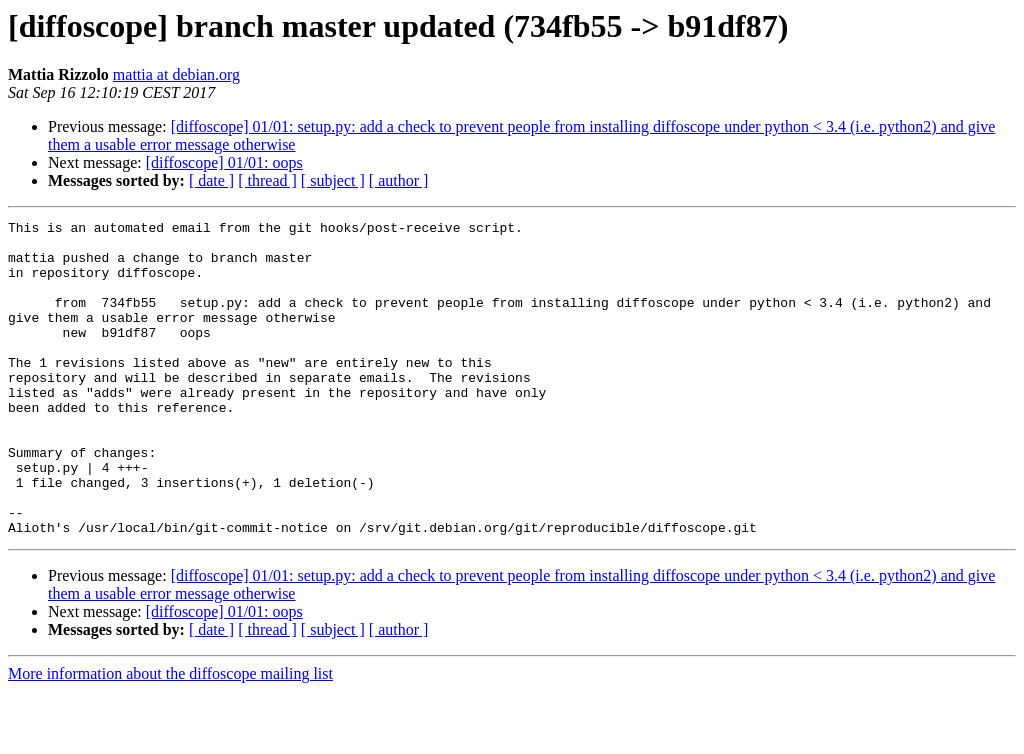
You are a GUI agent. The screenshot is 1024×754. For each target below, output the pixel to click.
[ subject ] (333, 180)
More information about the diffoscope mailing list (170, 736)
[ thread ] (267, 180)
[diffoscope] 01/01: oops (224, 162)
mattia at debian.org (176, 74)
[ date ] (211, 180)
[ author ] (399, 180)
